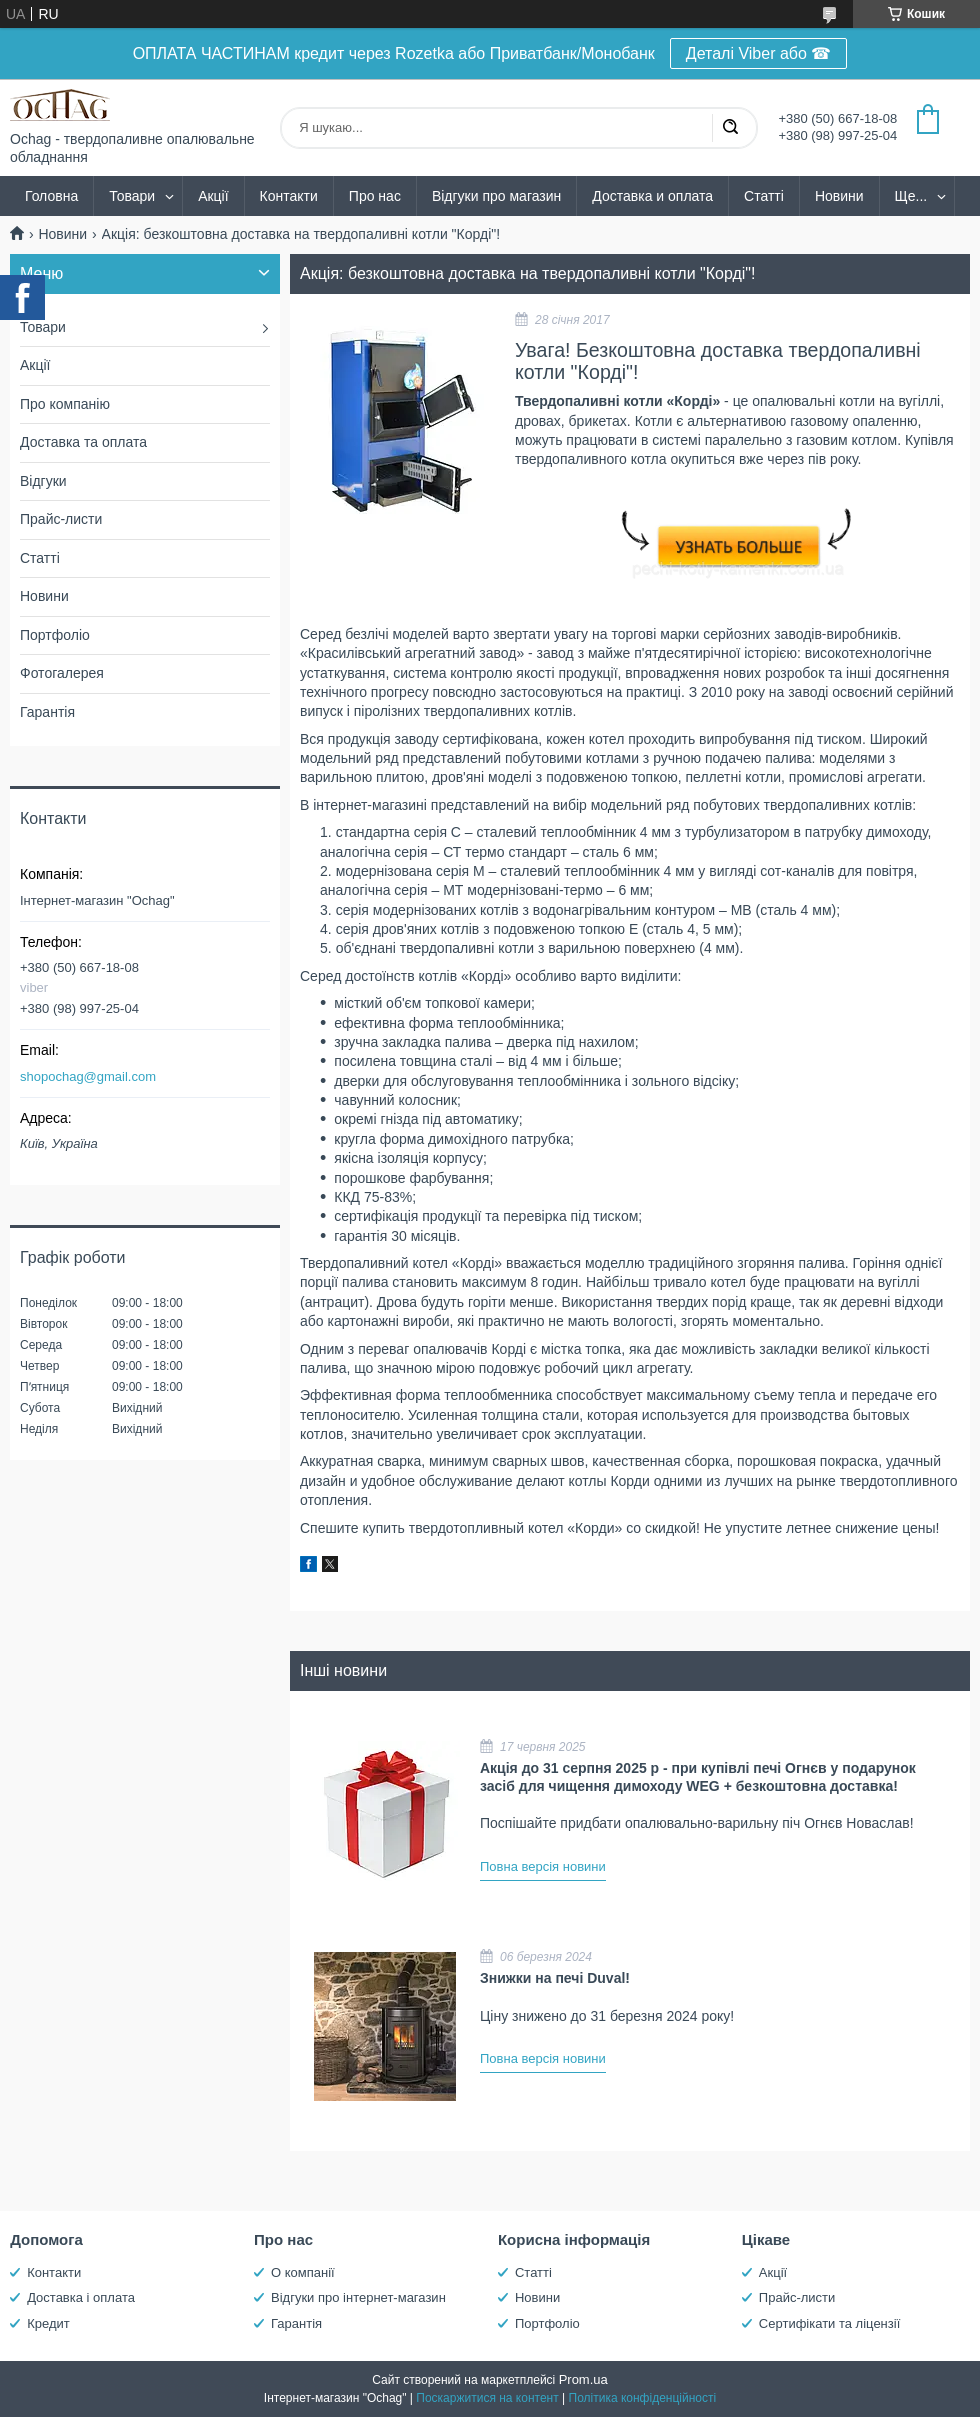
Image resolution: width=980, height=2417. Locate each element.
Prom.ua (583, 2379)
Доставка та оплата (83, 442)
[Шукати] (730, 128)
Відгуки (43, 481)
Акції (213, 196)
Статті (764, 196)
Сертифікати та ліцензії (829, 2323)
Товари (132, 196)
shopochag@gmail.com (88, 1076)
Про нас (375, 196)
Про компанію (65, 404)
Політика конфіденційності (643, 2398)
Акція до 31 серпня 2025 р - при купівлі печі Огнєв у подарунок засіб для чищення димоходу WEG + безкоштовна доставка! (698, 1777)
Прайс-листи (61, 519)
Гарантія (47, 712)
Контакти (289, 196)
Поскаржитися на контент (487, 2398)
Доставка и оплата (652, 196)
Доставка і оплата (81, 2297)
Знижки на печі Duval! (555, 1978)
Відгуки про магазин (496, 196)
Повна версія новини (543, 1866)
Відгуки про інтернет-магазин (358, 2297)
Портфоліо (55, 635)
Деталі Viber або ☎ (759, 53)
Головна (51, 196)
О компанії (303, 2272)
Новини (839, 196)
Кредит (48, 2323)
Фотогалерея (62, 673)
